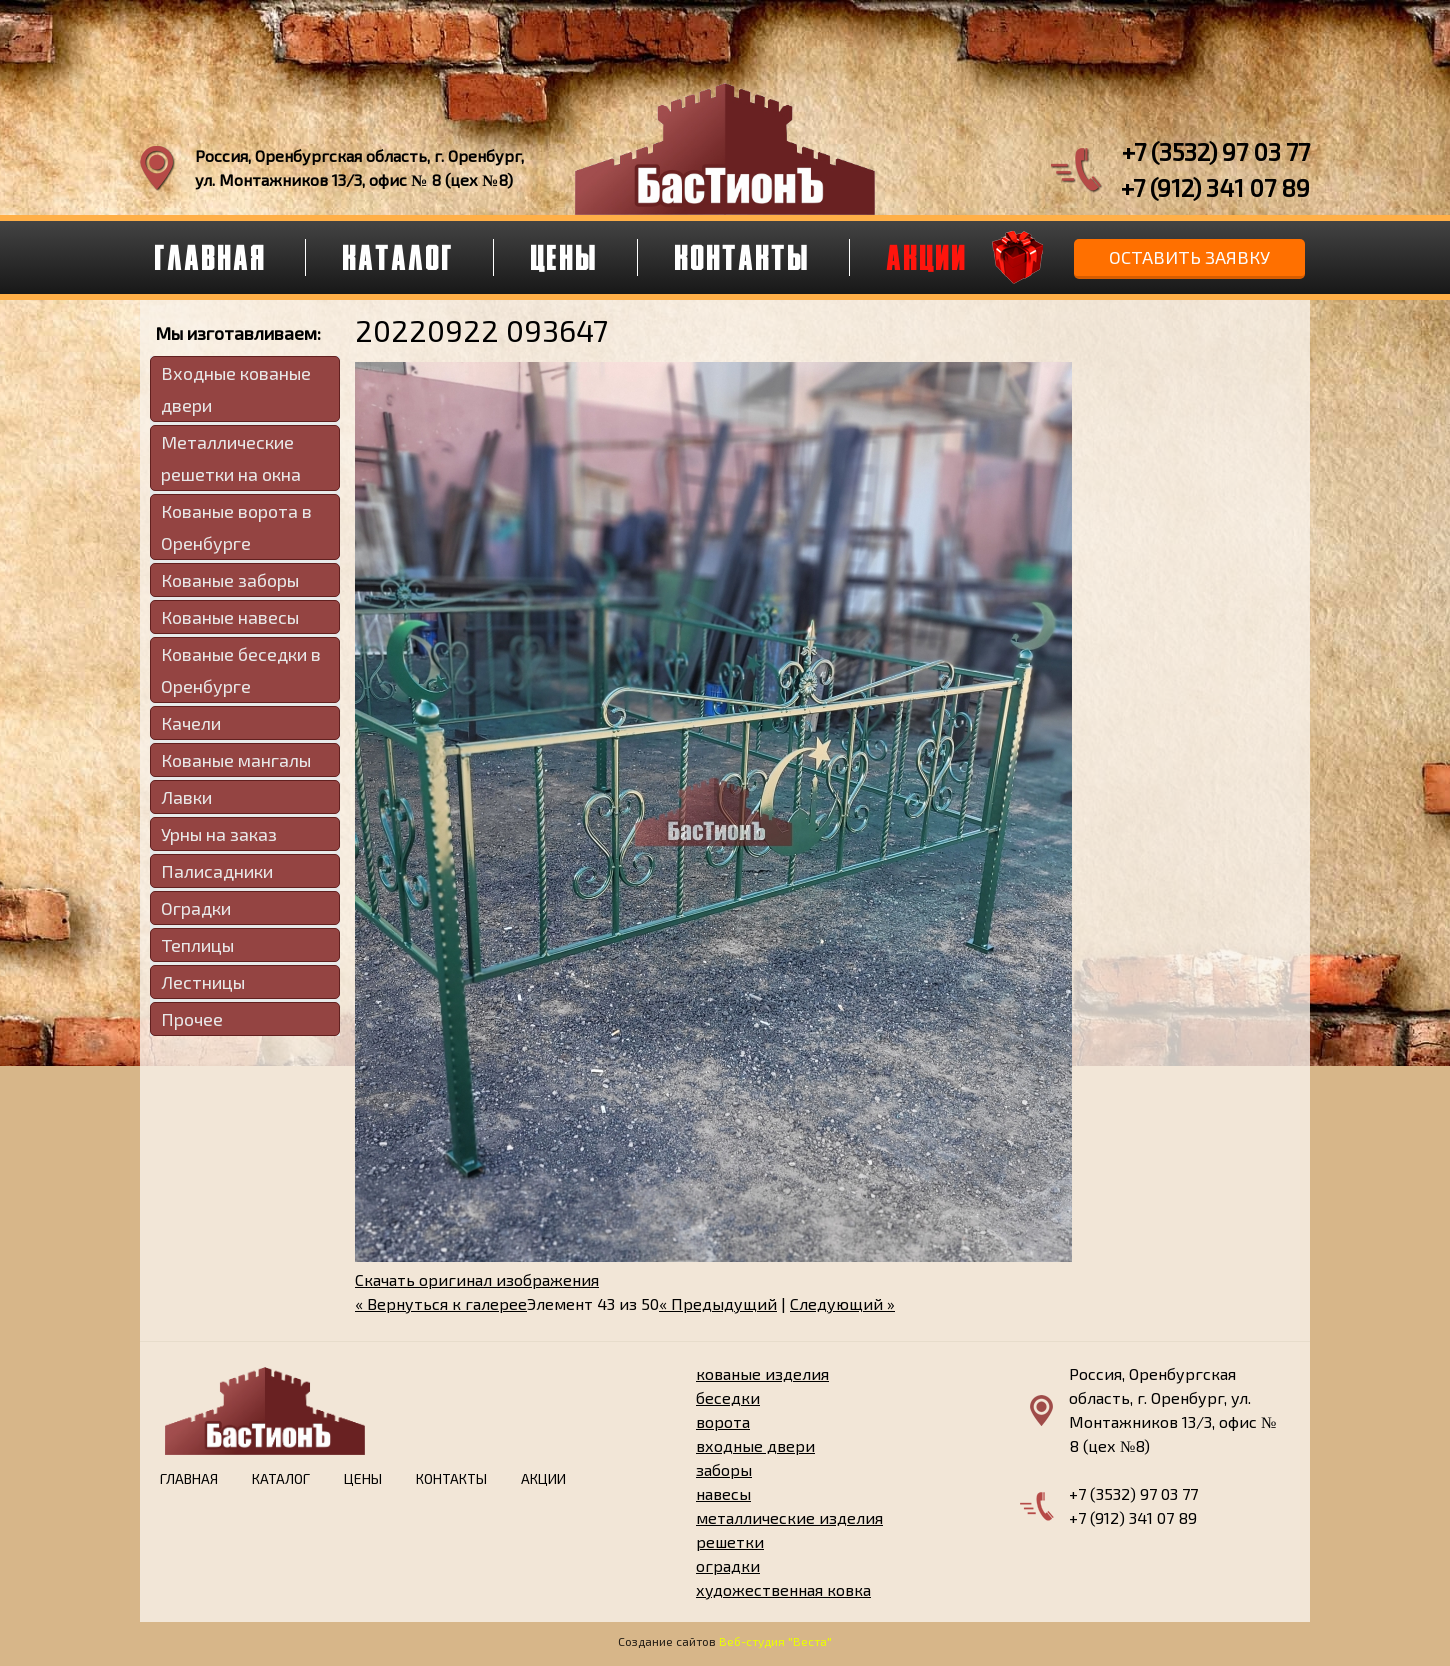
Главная (211, 257)
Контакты (743, 257)
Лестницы (203, 982)
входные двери (755, 1445)
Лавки (186, 797)
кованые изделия (762, 1373)
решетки (730, 1541)
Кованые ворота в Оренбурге (236, 527)
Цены (565, 257)
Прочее (192, 1019)
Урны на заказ (219, 834)
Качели (191, 723)
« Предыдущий (718, 1303)
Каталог (399, 257)
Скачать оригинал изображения (477, 1279)
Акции (927, 257)
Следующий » (842, 1303)
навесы (723, 1493)
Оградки (196, 908)
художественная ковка (783, 1589)
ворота (723, 1421)
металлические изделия (789, 1517)
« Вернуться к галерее (441, 1303)
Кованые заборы (230, 580)
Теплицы (197, 945)
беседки (728, 1397)
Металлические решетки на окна (231, 458)
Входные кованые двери (236, 389)
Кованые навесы (230, 617)
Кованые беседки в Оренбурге (241, 670)
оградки (728, 1565)
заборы (724, 1469)
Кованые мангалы (236, 760)
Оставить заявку (1189, 257)
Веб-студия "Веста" (775, 1641)
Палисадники (217, 871)
